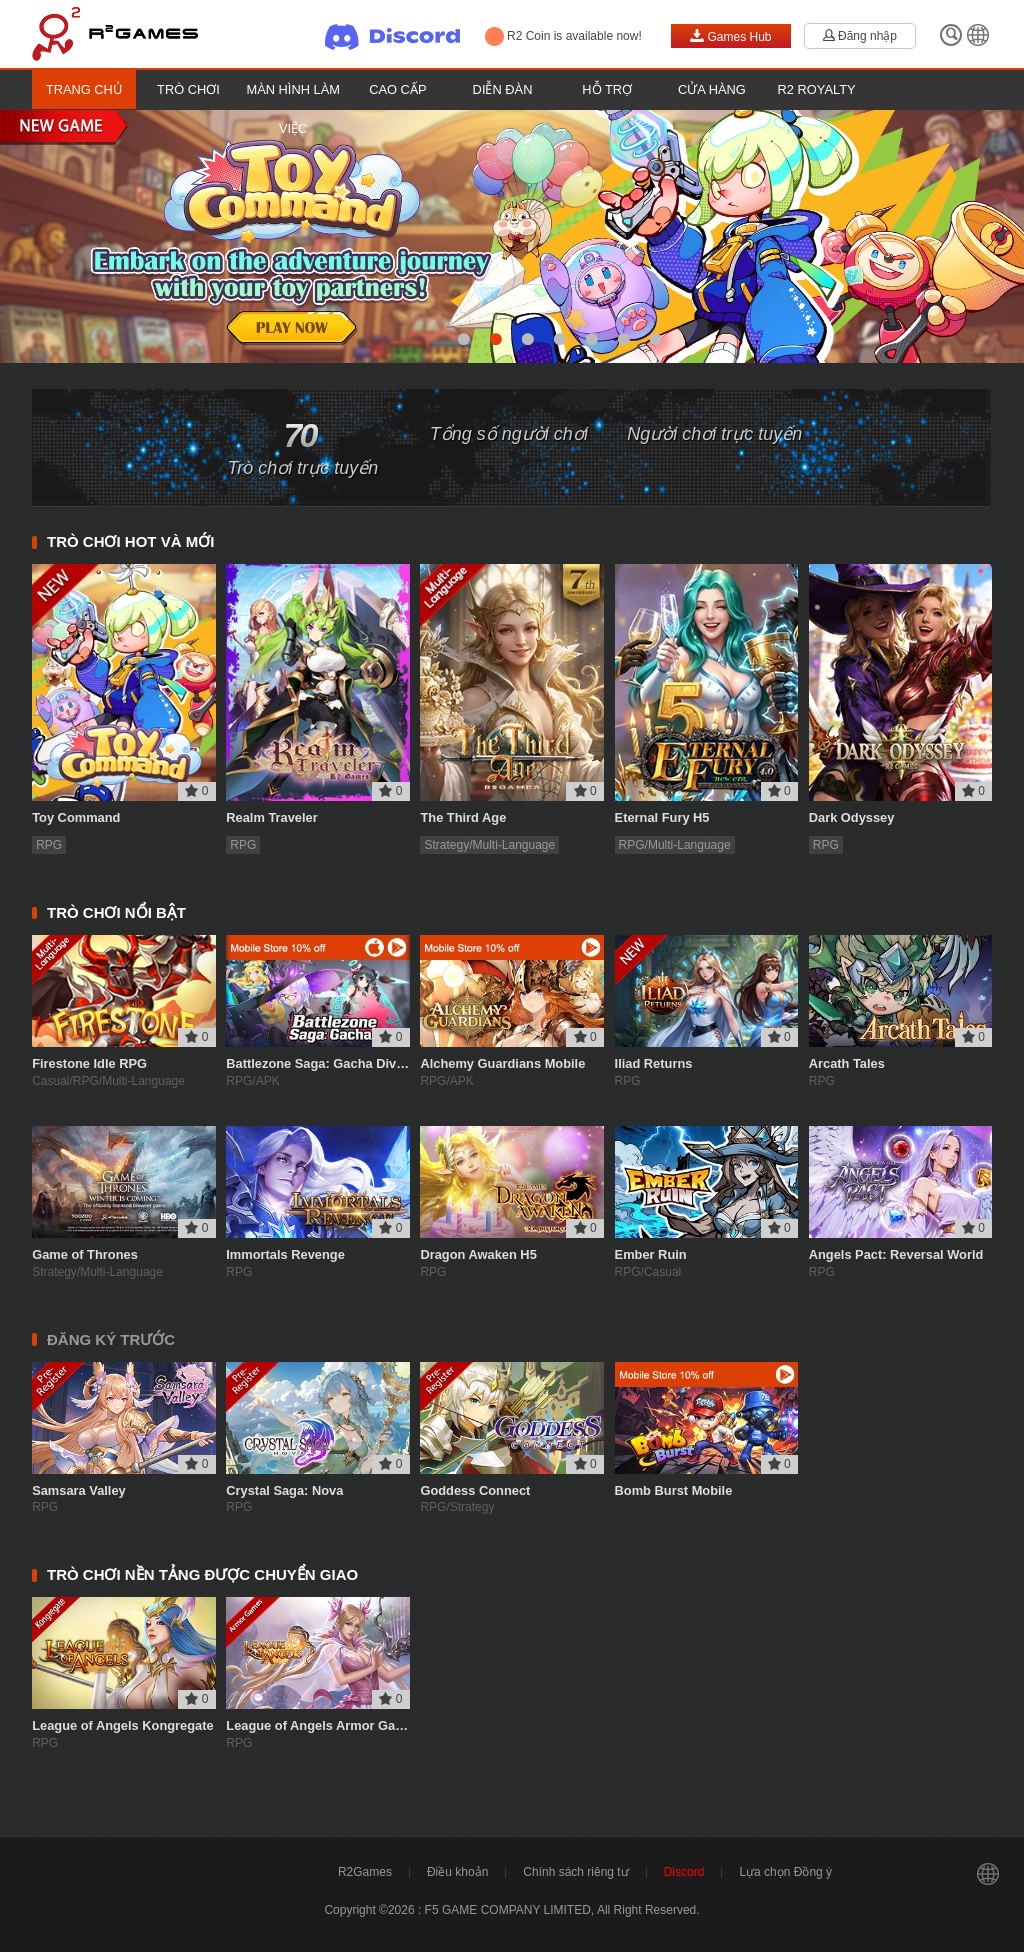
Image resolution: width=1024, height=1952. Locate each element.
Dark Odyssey (852, 817)
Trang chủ (84, 89)
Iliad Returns (654, 1063)
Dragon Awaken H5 (478, 1254)
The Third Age (463, 817)
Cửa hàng (712, 89)
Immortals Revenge (285, 1254)
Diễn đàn (503, 89)
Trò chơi (188, 89)
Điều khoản (457, 1872)
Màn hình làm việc (292, 109)
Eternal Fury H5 (662, 817)
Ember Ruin (651, 1254)
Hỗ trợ (607, 89)
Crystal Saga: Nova (284, 1490)
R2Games (365, 1872)
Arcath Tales (847, 1063)
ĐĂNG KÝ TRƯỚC (111, 1339)
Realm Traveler (271, 817)
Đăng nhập (860, 36)
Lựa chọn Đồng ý (785, 1872)
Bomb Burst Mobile (674, 1490)
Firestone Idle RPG (89, 1063)
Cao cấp (397, 89)
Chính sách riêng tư (575, 1872)
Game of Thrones (85, 1254)
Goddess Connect (475, 1490)
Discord (684, 1872)
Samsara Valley (79, 1490)
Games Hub (730, 36)
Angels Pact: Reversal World (896, 1254)
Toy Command (76, 817)
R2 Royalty (817, 89)
